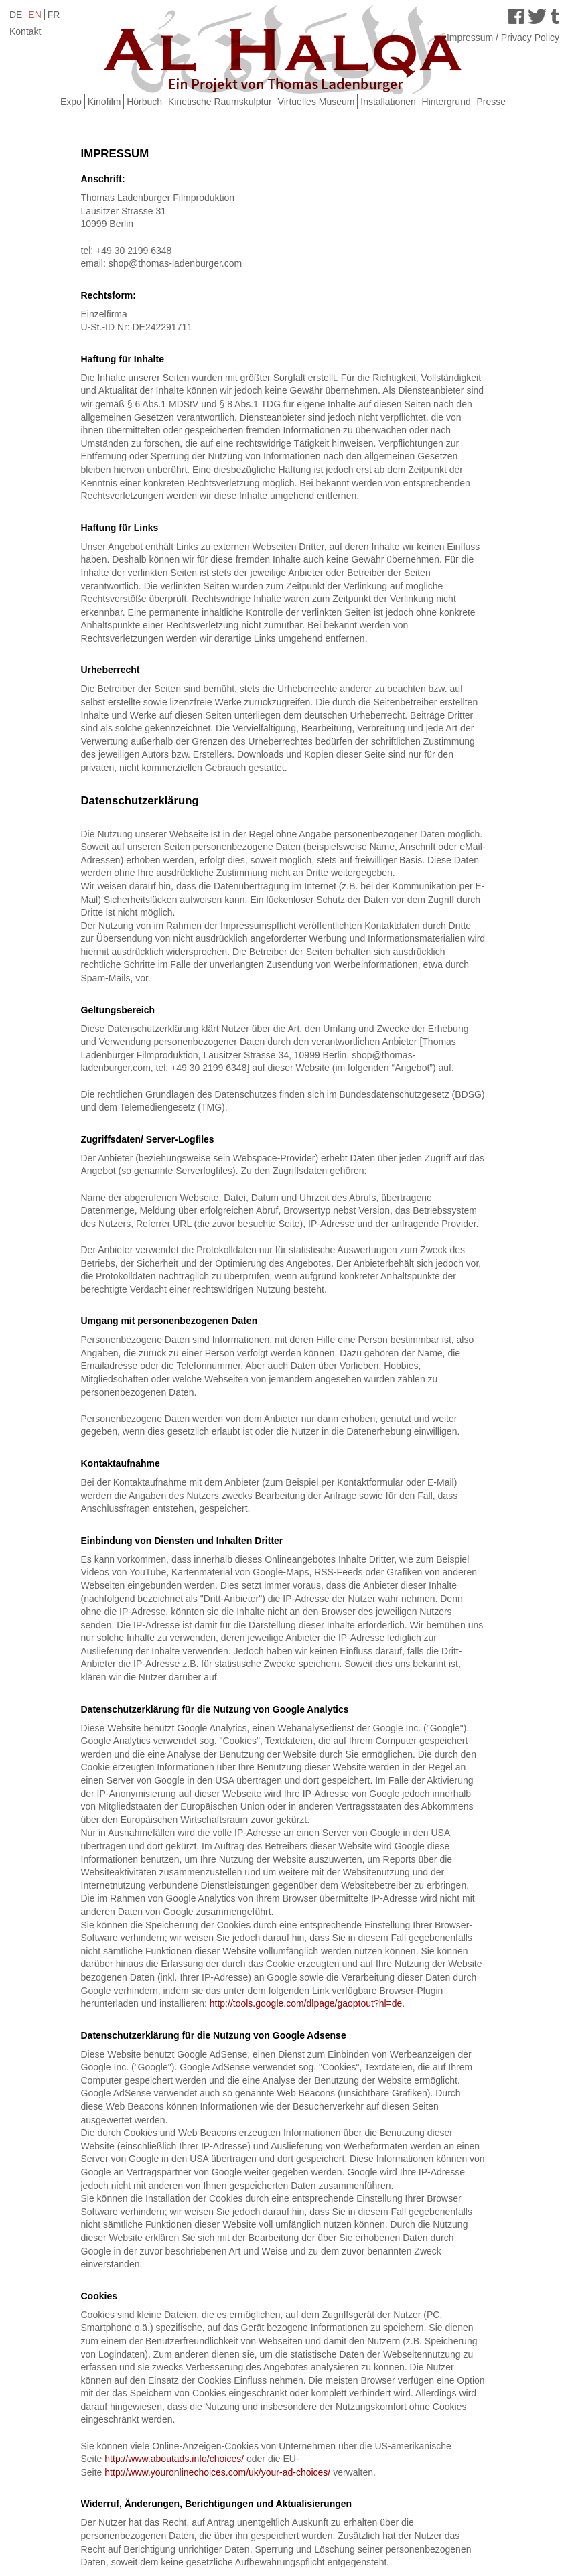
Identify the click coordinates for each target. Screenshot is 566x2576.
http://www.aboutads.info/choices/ (174, 2458)
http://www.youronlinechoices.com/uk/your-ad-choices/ (218, 2472)
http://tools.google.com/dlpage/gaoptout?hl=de (306, 2003)
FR (54, 14)
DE (15, 14)
